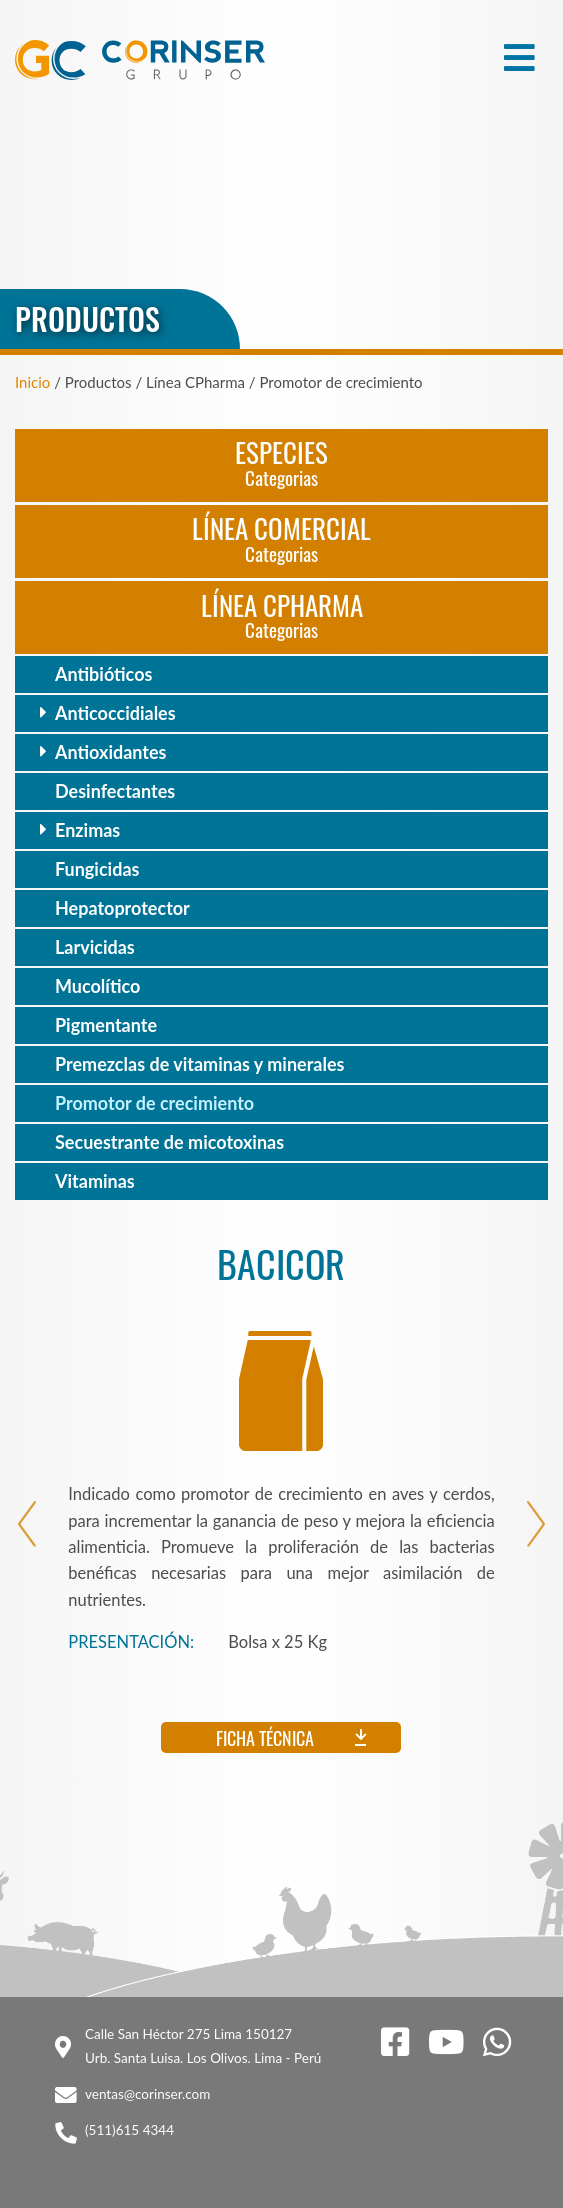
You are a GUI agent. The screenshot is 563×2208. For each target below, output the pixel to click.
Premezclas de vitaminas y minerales (199, 1064)
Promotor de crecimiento (154, 1103)
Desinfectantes (115, 791)
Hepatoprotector (122, 908)
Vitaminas (95, 1181)
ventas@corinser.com (147, 2094)
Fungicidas (97, 869)
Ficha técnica (265, 1738)
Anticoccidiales (115, 713)
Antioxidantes (111, 752)
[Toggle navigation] (519, 57)
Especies (281, 461)
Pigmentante (106, 1025)
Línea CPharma (282, 614)
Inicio (32, 382)
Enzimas (87, 830)
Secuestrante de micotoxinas (169, 1142)
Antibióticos (103, 674)
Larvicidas (95, 947)
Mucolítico (97, 986)
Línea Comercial (281, 537)
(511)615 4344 (129, 2130)
